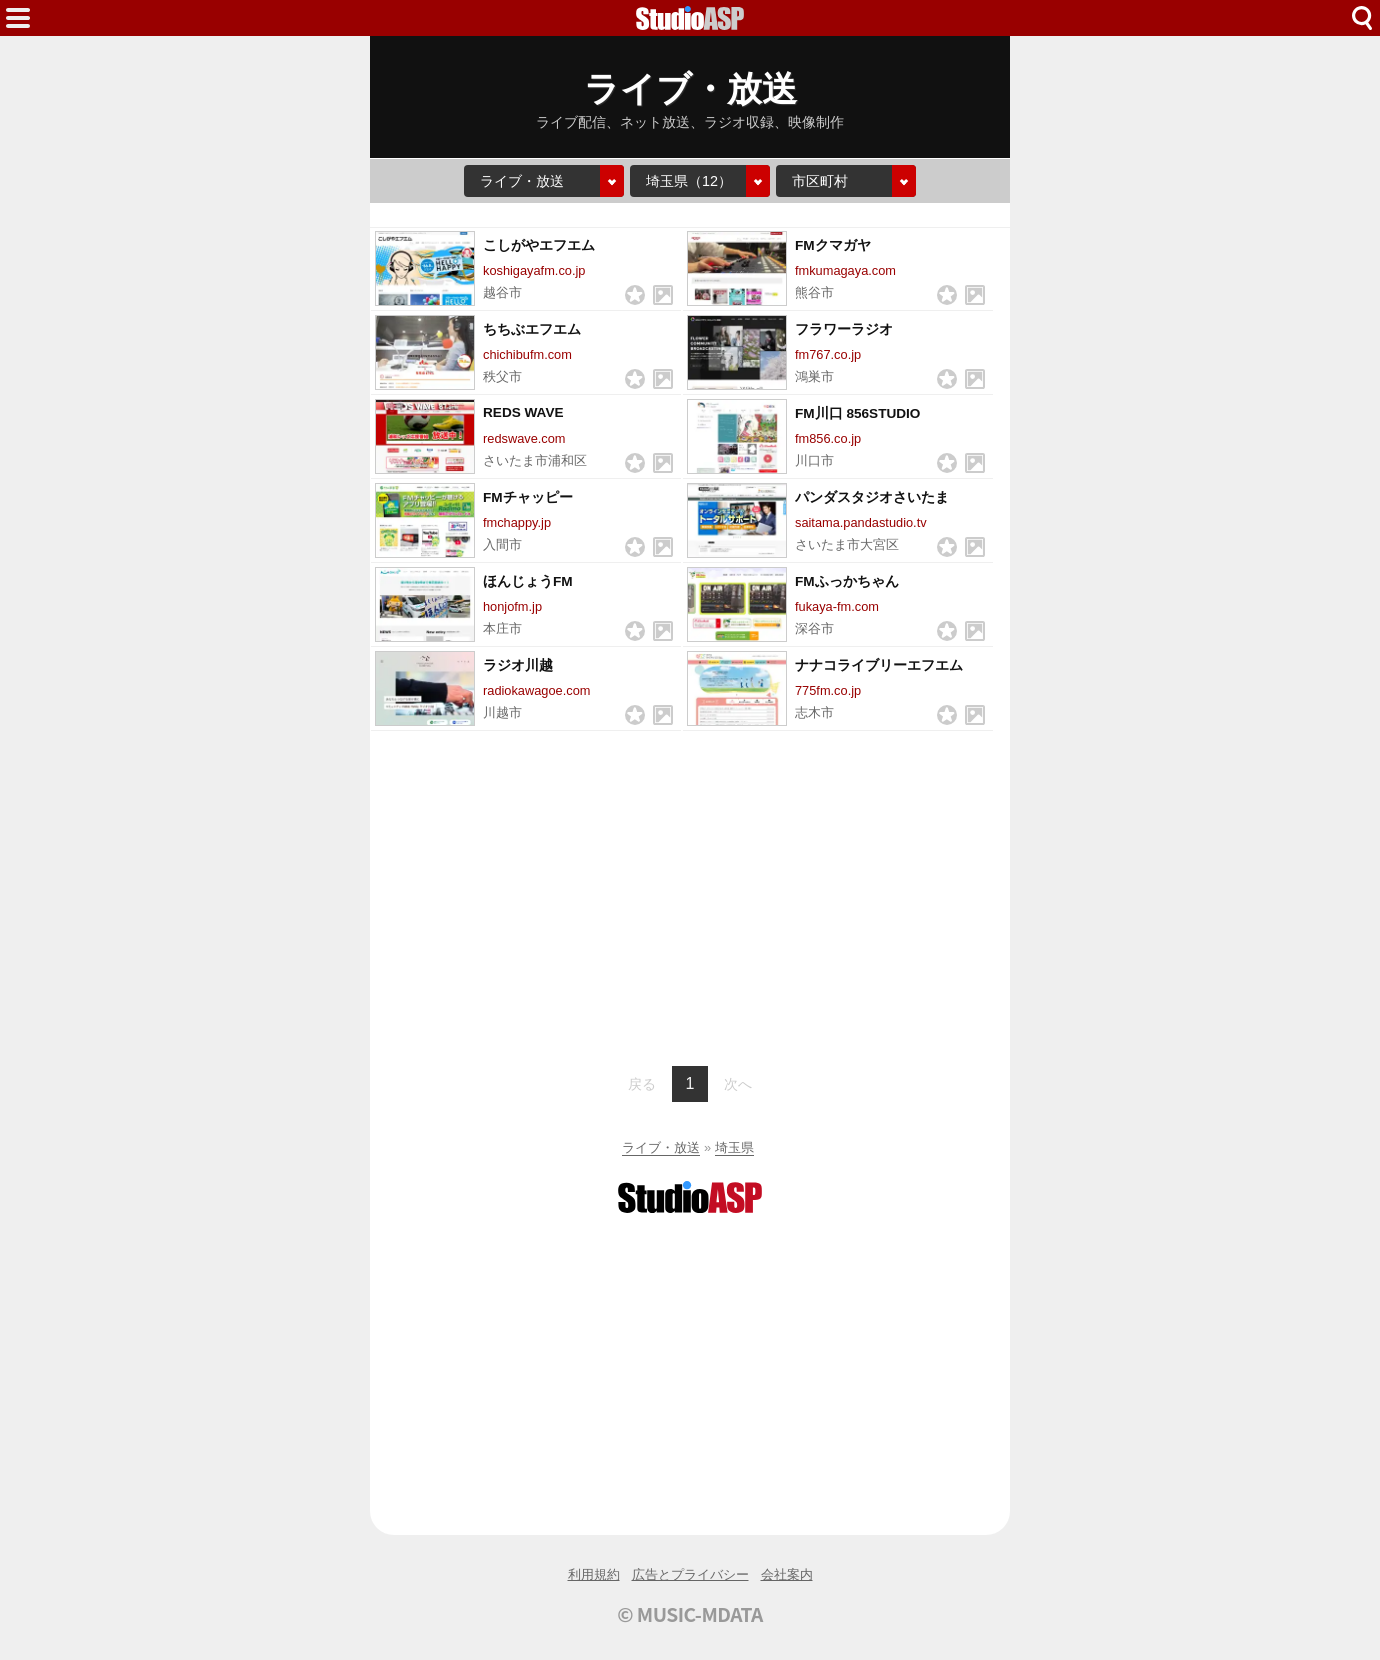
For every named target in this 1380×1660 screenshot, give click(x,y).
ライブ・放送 (661, 1147)
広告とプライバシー (690, 1574)
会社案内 (787, 1574)
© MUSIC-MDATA (690, 1614)
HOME (690, 18)
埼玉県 (734, 1147)
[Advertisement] (690, 896)
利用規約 (594, 1574)
